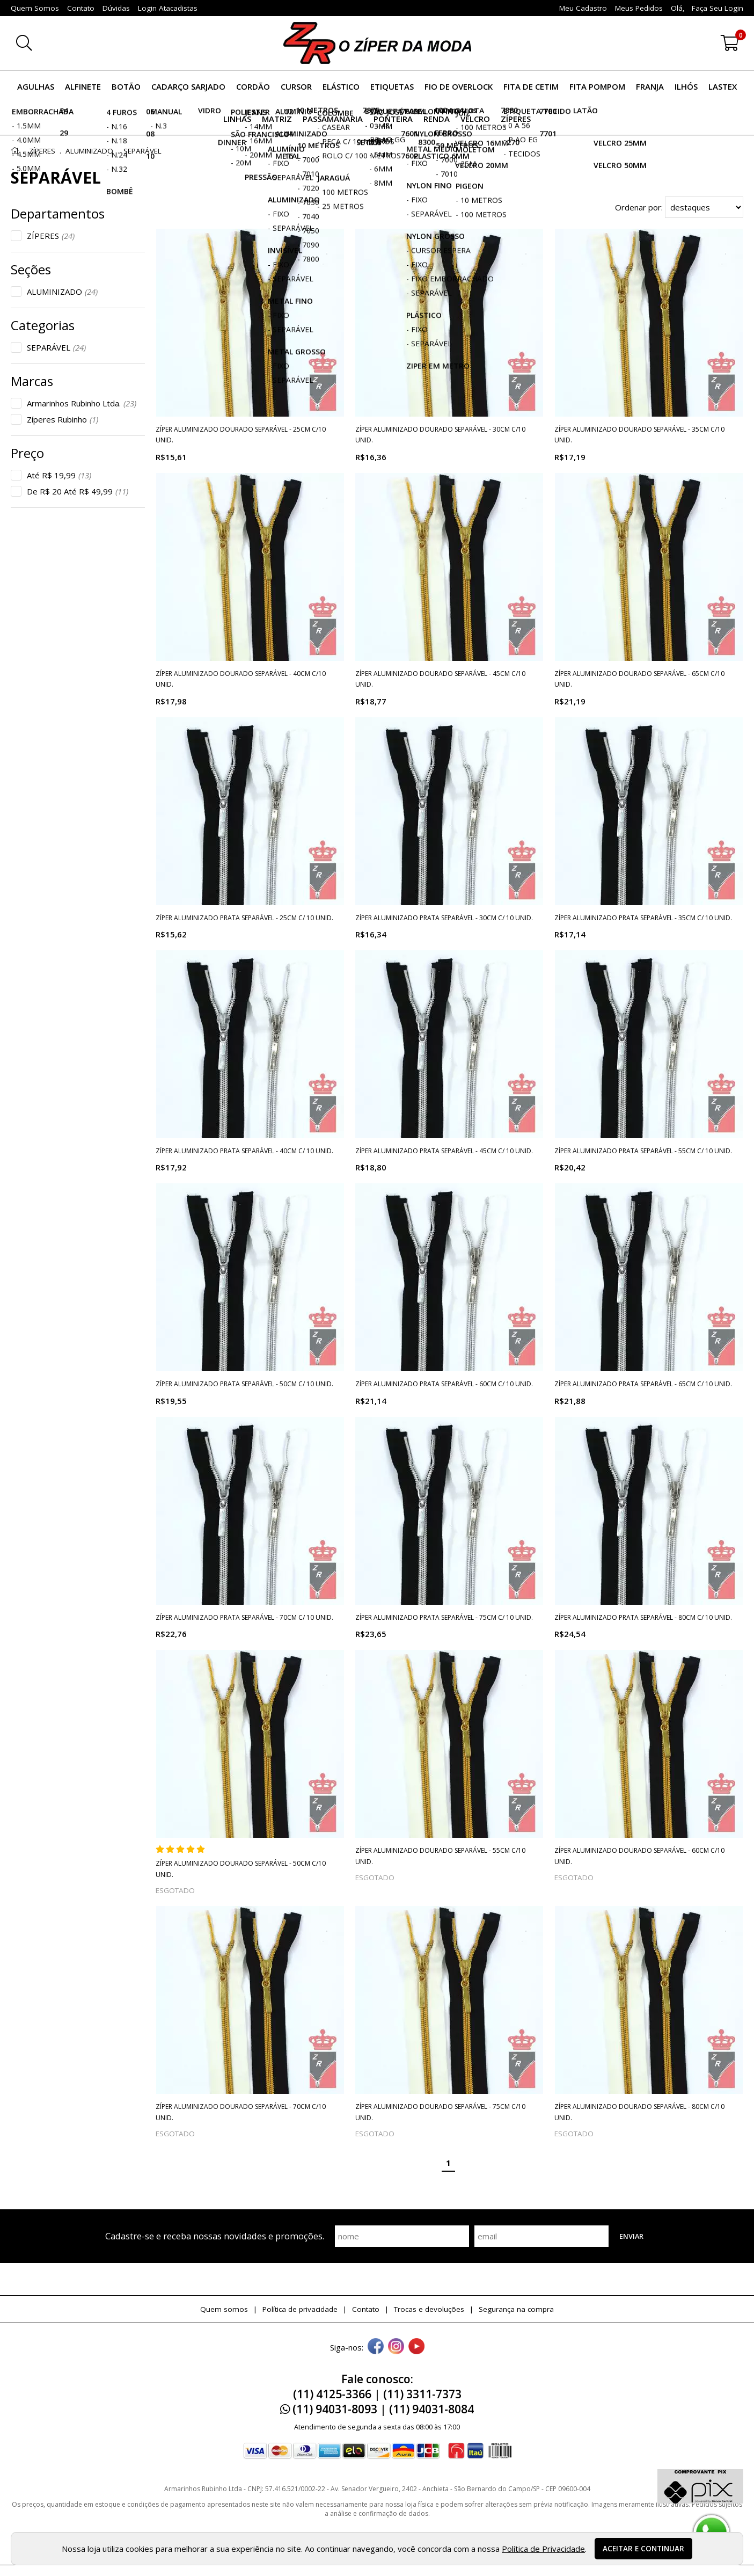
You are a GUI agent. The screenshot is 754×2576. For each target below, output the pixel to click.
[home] (377, 42)
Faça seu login (717, 8)
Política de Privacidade (543, 2548)
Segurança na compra (516, 2309)
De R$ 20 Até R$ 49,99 (77, 491)
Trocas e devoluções (429, 2309)
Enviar (631, 2236)
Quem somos (224, 2309)
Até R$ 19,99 (59, 475)
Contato (365, 2309)
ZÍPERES (51, 235)
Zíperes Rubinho (62, 419)
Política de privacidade (300, 2309)
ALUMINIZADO (62, 291)
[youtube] (416, 2347)
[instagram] (396, 2347)
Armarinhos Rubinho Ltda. (81, 403)
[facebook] (376, 2347)
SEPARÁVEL (56, 347)
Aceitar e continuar (643, 2548)
